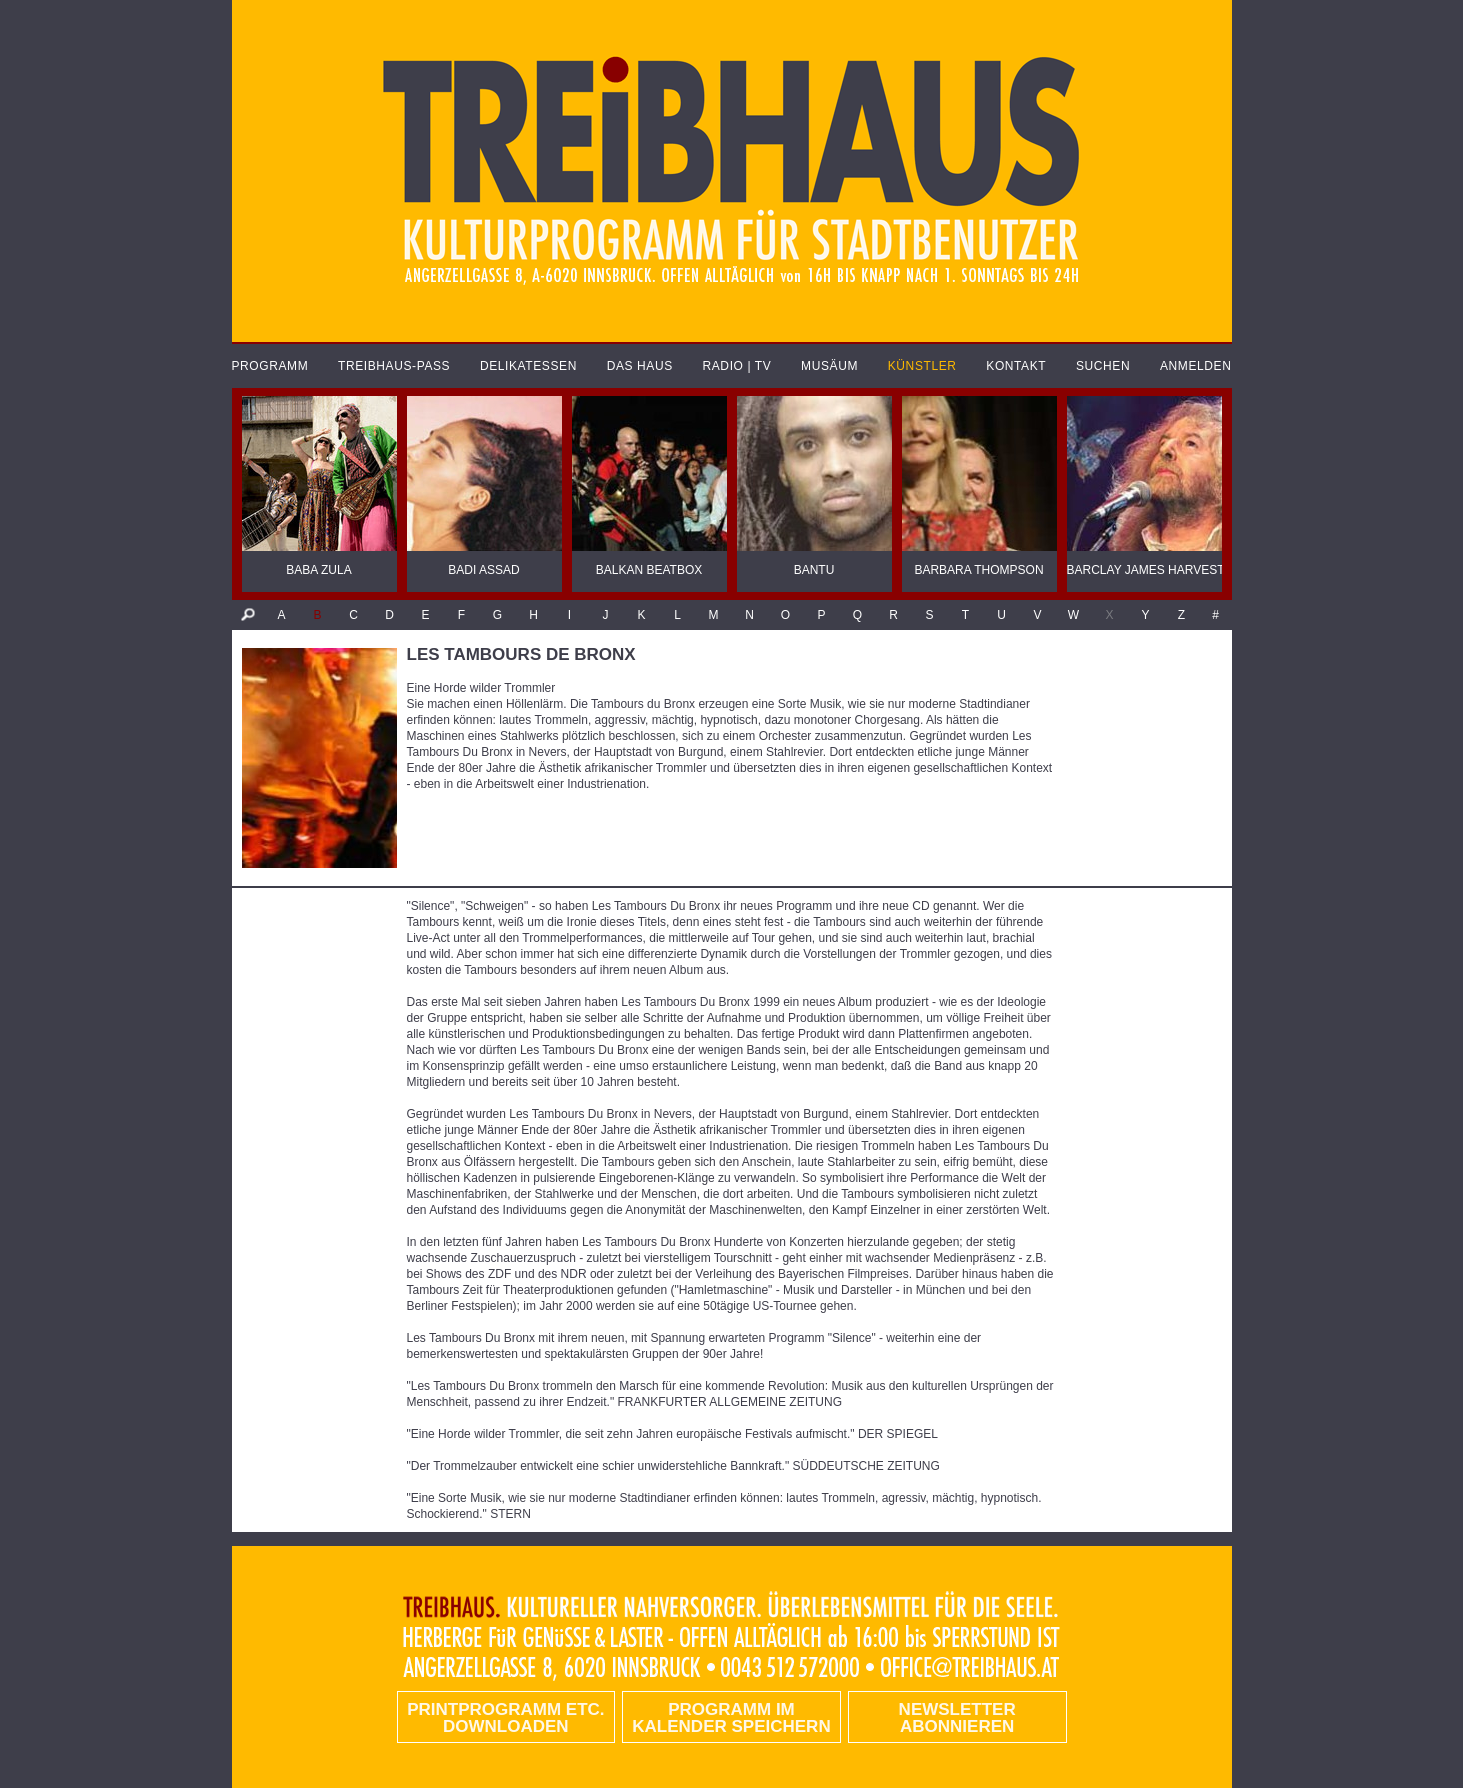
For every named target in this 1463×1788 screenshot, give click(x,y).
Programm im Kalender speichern (731, 1718)
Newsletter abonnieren (957, 1718)
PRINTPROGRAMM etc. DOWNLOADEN (505, 1718)
